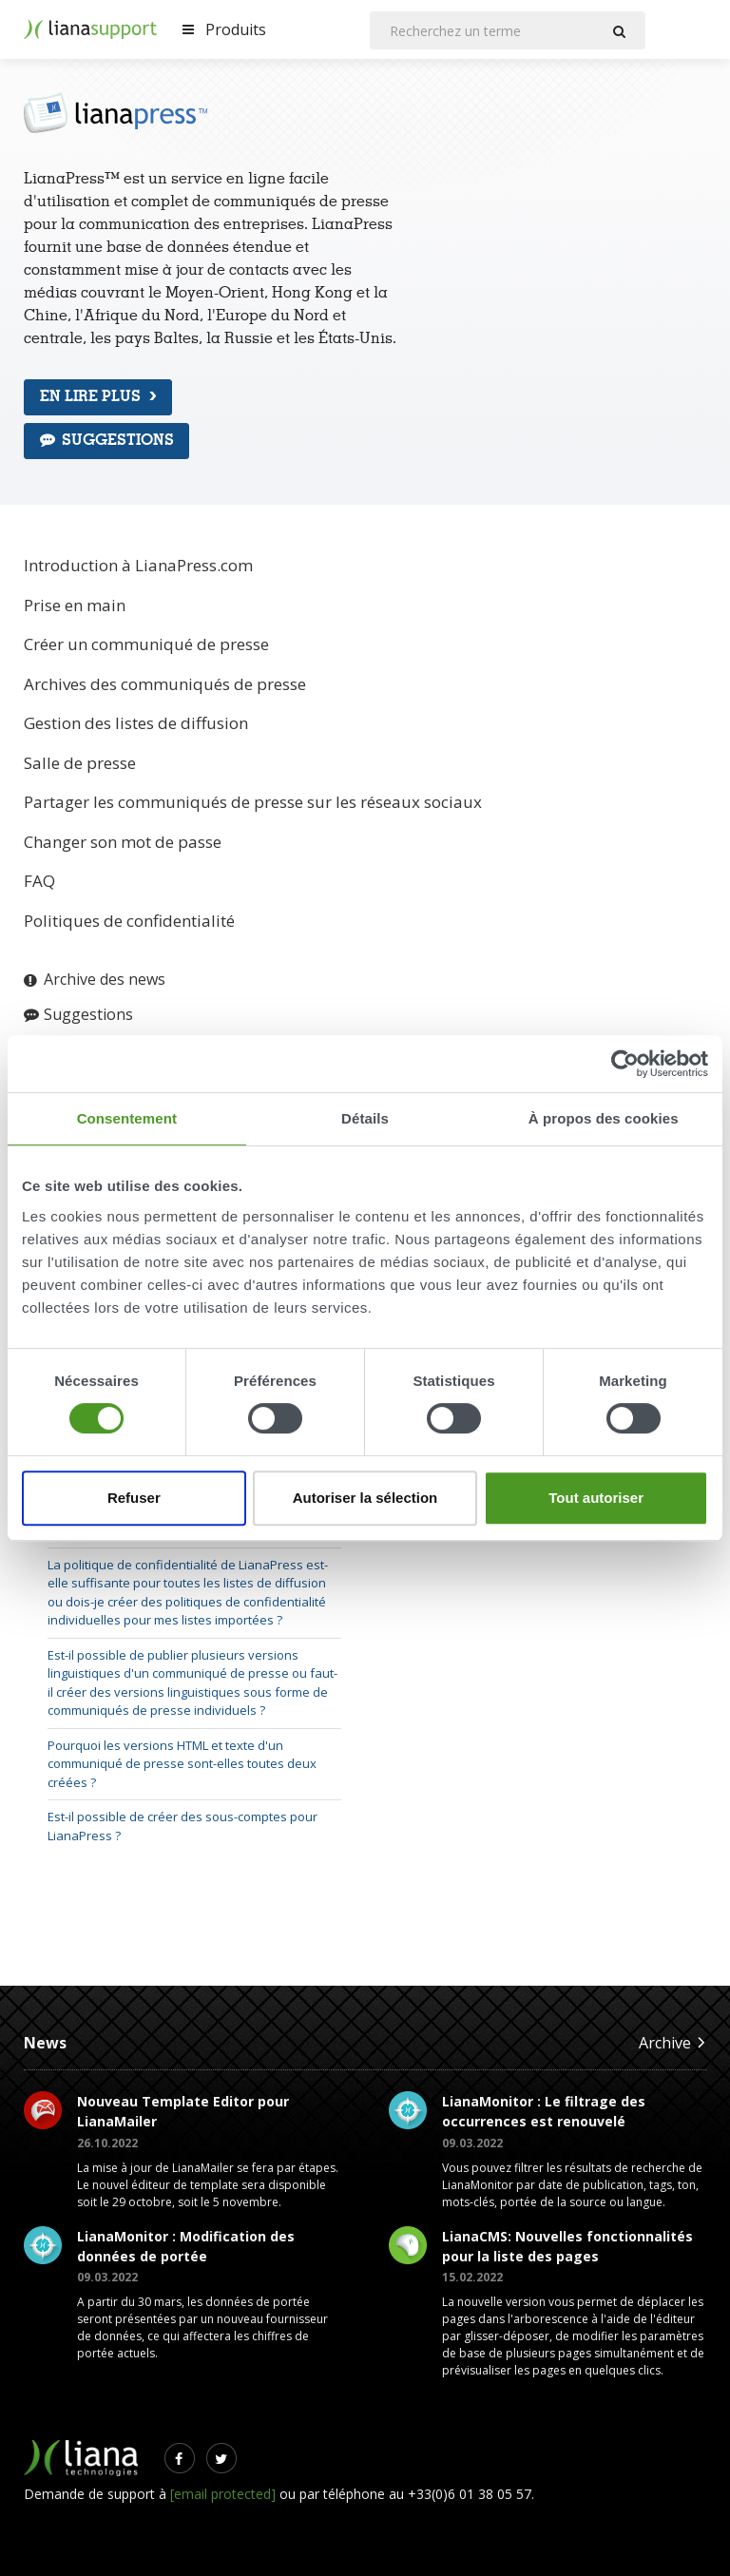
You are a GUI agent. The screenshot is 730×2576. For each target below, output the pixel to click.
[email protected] (223, 2494)
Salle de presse (80, 763)
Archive (672, 2042)
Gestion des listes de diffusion (136, 723)
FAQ (39, 881)
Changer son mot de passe (122, 842)
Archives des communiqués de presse (165, 684)
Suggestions (107, 440)
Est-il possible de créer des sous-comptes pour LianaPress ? (182, 1826)
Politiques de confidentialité (129, 921)
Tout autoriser (596, 1498)
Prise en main (74, 605)
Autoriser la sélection (365, 1498)
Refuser (134, 1498)
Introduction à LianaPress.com (138, 565)
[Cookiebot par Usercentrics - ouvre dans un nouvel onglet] (625, 1063)
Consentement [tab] (127, 1118)
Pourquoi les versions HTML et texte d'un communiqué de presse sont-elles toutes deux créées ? (182, 1764)
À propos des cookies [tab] (603, 1118)
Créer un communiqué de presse (146, 644)
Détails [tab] (365, 1118)
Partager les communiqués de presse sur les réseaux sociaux (253, 802)
